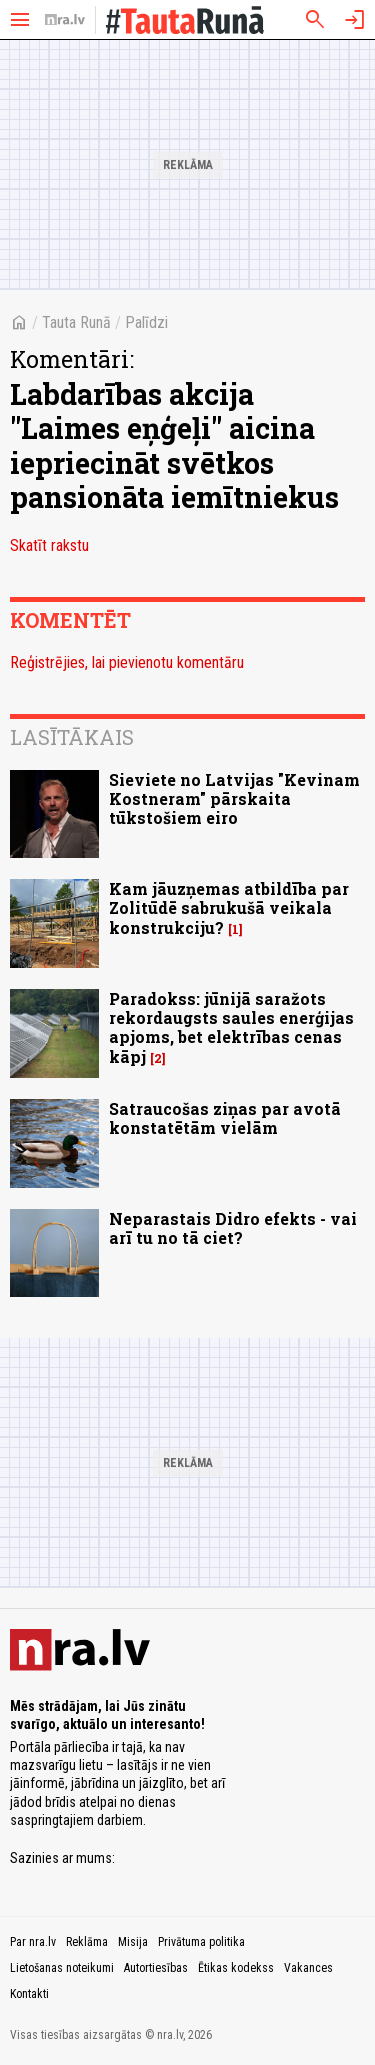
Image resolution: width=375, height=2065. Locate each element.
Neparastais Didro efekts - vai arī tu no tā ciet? (233, 1228)
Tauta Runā (76, 322)
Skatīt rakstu (49, 545)
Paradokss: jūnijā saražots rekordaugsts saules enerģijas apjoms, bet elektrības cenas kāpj (231, 1027)
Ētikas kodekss (236, 1968)
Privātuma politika (201, 1942)
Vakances (308, 1968)
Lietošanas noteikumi (62, 1968)
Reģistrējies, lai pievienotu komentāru (127, 662)
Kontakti (29, 1994)
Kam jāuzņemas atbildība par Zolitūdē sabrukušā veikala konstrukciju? (229, 907)
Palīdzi (146, 322)
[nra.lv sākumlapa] (65, 20)
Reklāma (87, 1942)
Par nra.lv (33, 1942)
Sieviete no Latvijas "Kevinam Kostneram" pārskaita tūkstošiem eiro (234, 798)
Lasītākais (72, 737)
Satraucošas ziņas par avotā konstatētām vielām (225, 1118)
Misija (133, 1942)
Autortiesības (156, 1968)
